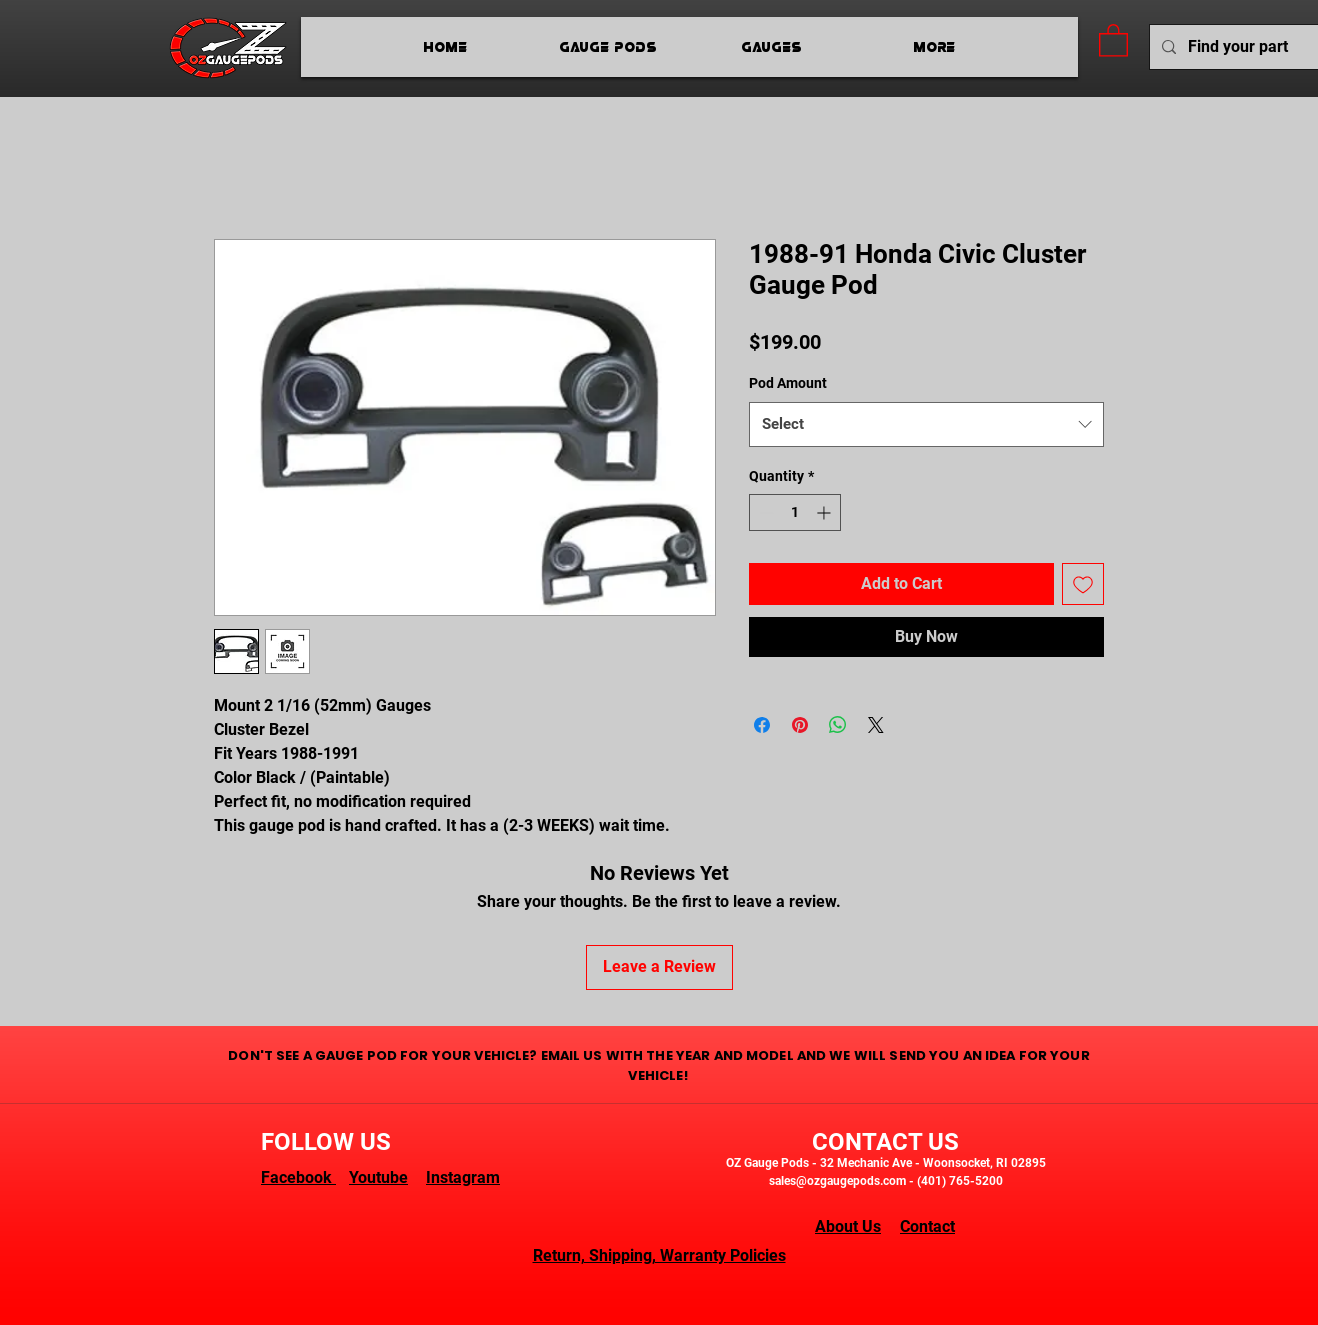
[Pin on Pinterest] (800, 725)
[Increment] (825, 512)
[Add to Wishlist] (1083, 584)
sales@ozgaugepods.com (837, 1181)
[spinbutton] (795, 512)
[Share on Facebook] (762, 725)
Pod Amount (788, 383)
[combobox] (926, 424)
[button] (1113, 39)
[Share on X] (876, 725)
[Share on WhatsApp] (838, 725)
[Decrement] (764, 512)
